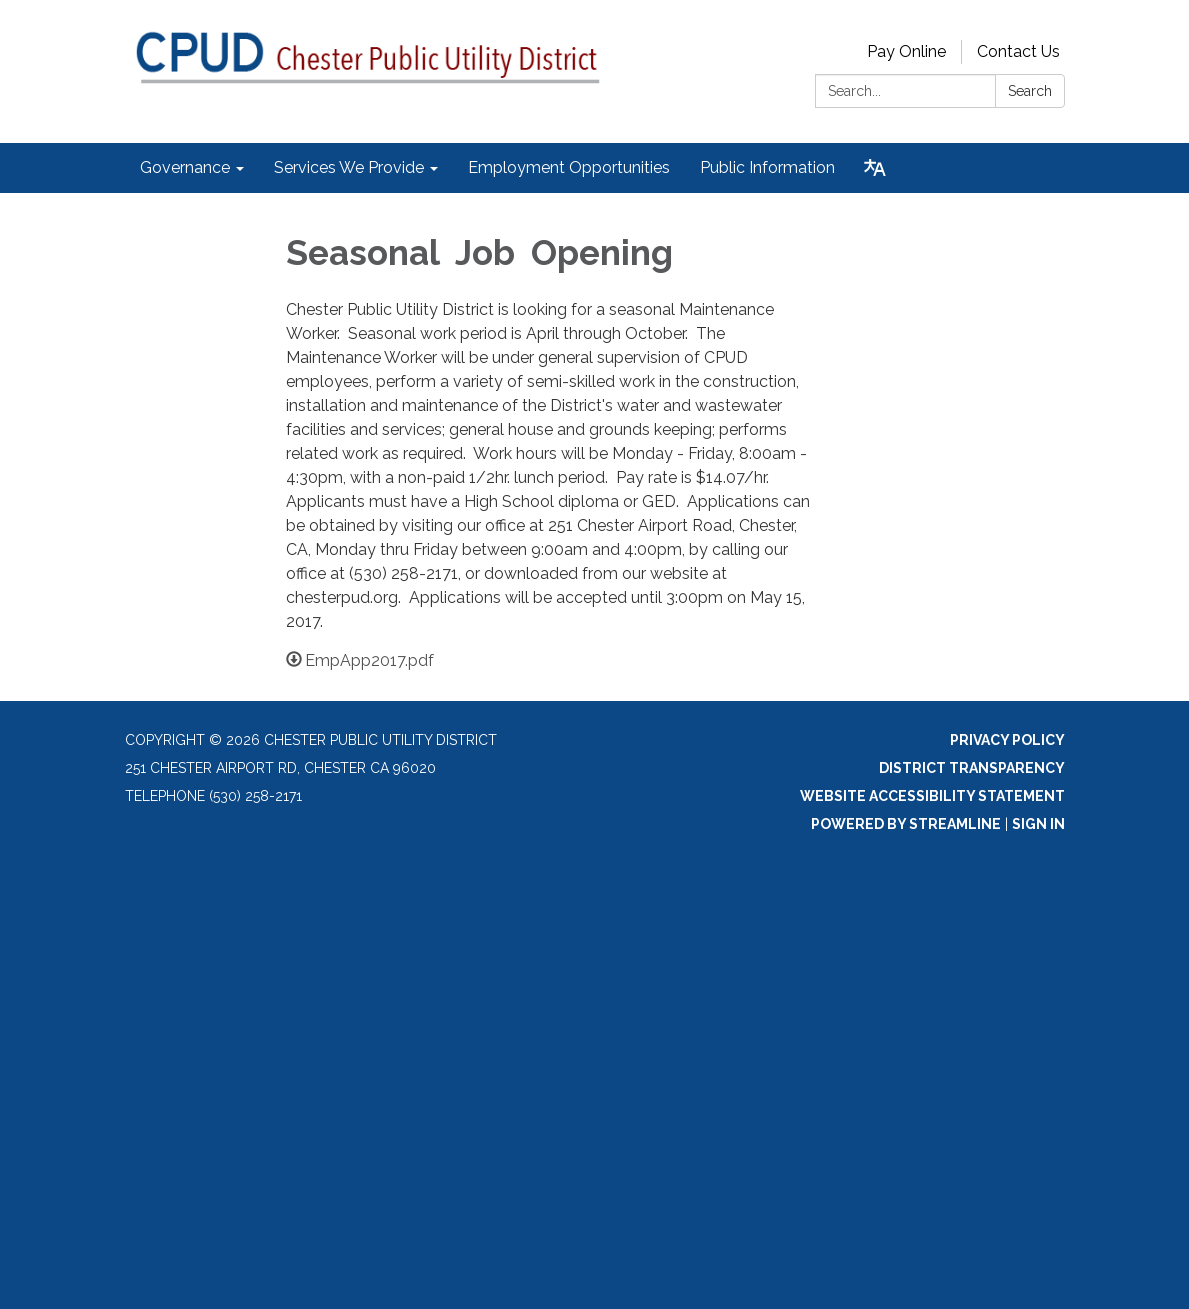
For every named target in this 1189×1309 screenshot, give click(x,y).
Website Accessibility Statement (932, 796)
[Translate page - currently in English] (875, 168)
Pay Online (906, 51)
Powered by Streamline (906, 824)
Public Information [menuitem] (767, 167)
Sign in (1038, 824)
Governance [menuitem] (185, 167)
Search (1030, 91)
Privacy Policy (1007, 740)
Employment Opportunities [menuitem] (569, 167)
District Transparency (972, 768)
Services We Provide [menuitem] (349, 167)
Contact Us (1018, 51)
